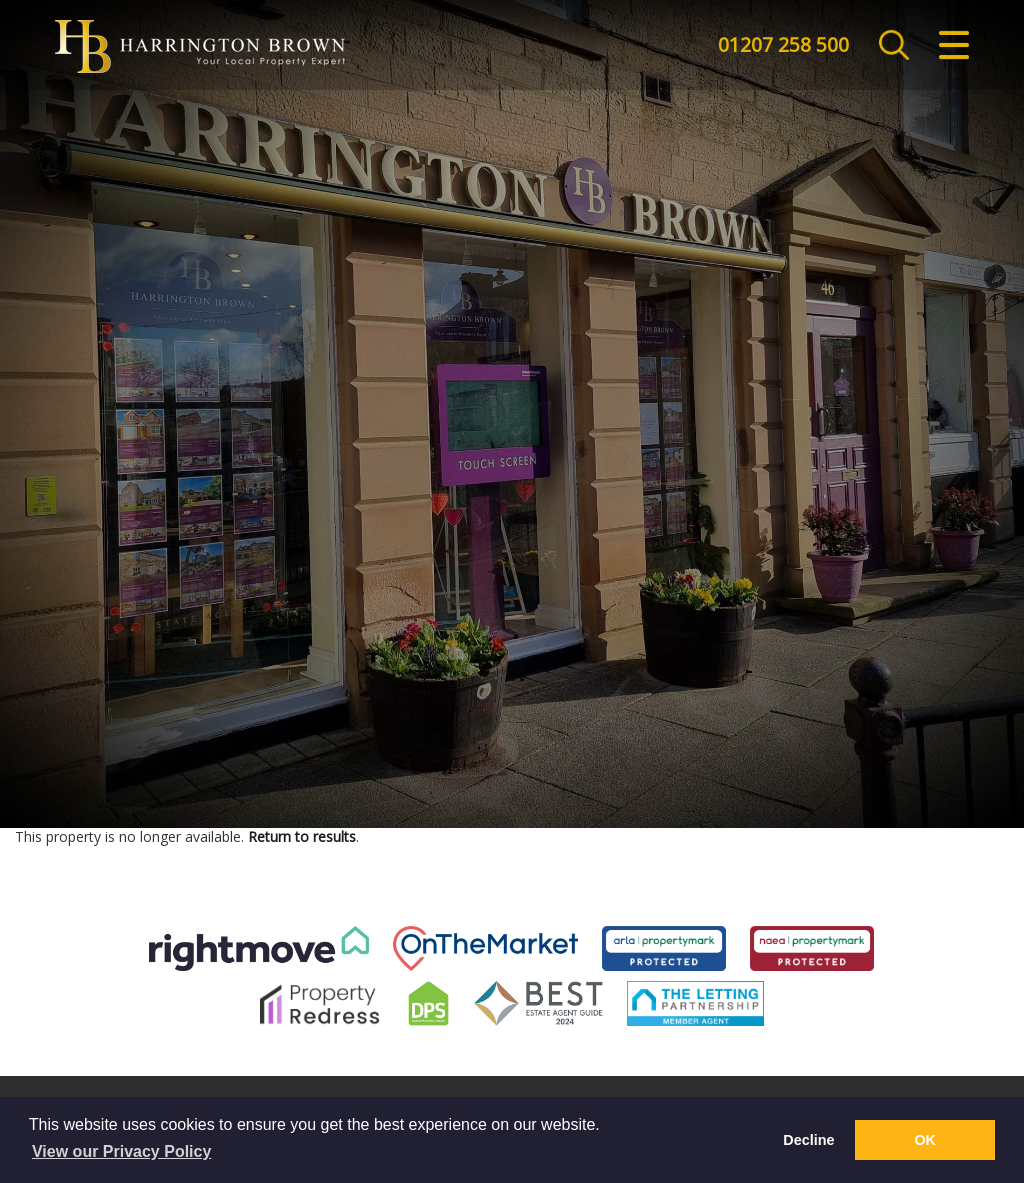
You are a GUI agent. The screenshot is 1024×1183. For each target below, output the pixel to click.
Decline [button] (808, 1140)
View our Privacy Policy (121, 1151)
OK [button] (925, 1140)
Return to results (302, 836)
